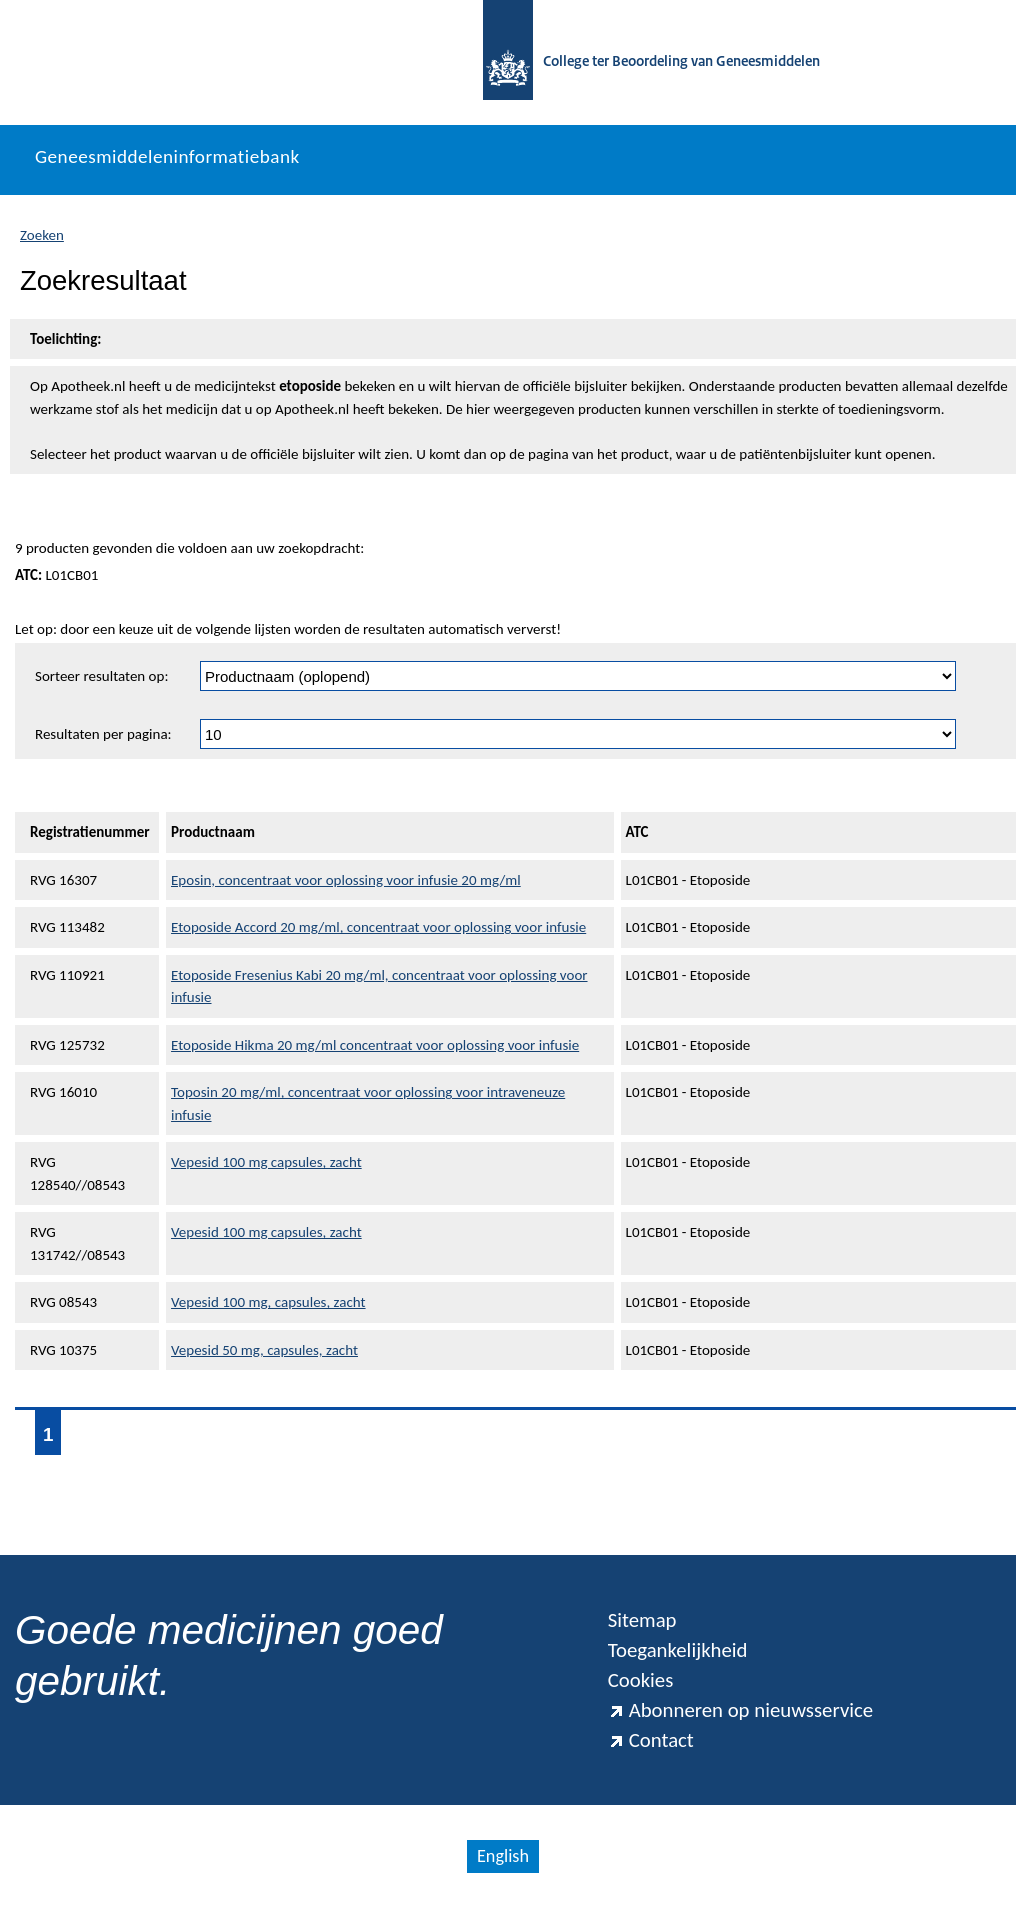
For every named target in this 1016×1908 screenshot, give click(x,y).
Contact (651, 1740)
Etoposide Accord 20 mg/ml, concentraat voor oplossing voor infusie (378, 927)
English (503, 1856)
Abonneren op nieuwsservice (741, 1710)
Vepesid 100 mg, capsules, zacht (268, 1302)
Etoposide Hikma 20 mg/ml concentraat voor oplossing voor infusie (375, 1045)
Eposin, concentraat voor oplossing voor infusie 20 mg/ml (346, 880)
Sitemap (642, 1620)
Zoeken (42, 235)
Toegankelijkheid (678, 1650)
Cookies (641, 1680)
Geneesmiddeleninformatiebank (167, 156)
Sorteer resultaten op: (101, 676)
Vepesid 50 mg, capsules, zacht (264, 1350)
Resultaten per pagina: (103, 734)
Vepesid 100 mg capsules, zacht (266, 1162)
